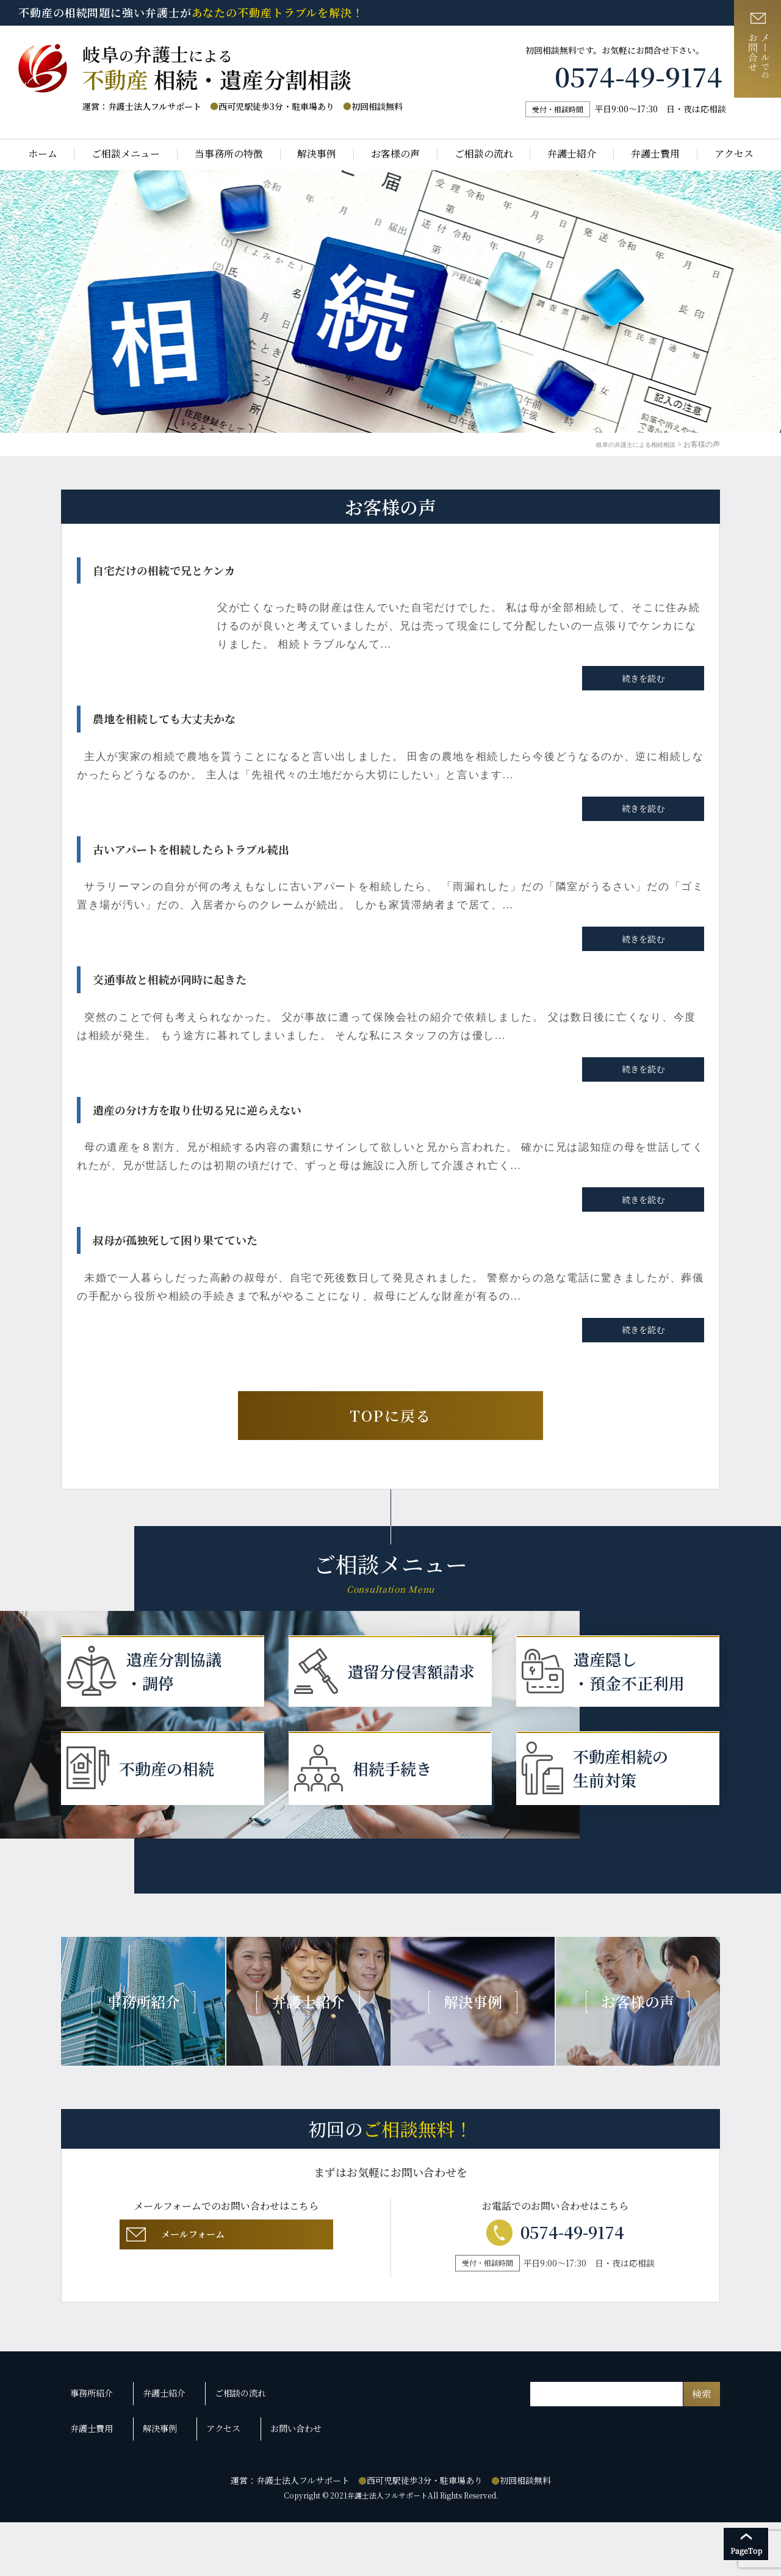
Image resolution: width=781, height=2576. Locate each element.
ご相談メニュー (126, 153)
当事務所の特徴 (229, 153)
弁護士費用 (655, 153)
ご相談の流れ (484, 153)
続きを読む (643, 678)
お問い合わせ (283, 2489)
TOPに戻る (390, 1415)
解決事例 (316, 153)
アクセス (734, 153)
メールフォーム (224, 2321)
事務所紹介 (94, 2467)
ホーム (42, 153)
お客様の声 (395, 153)
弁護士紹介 (571, 153)
